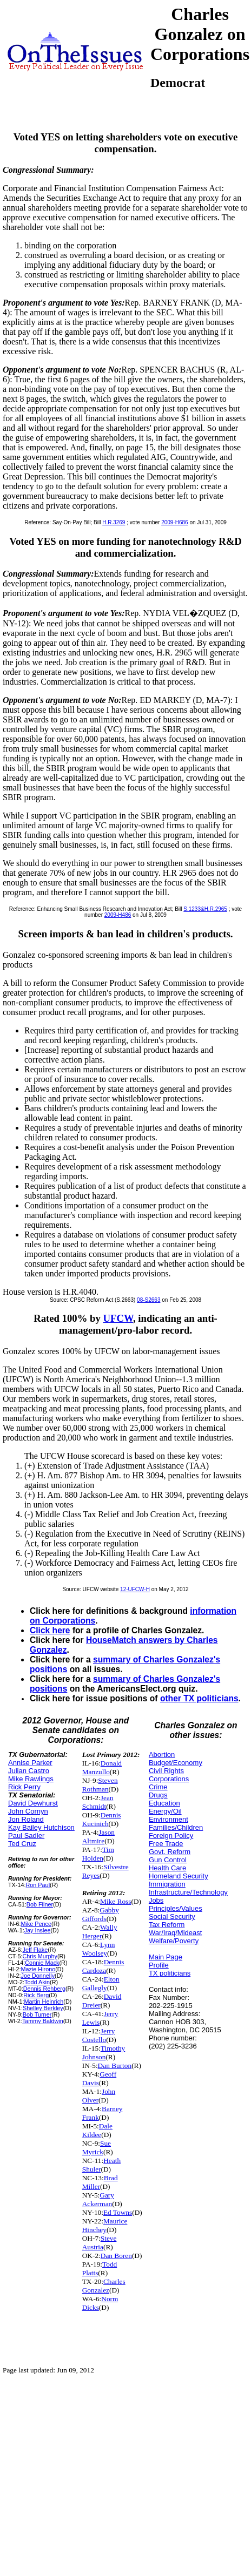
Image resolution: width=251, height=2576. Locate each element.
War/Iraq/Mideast (175, 1933)
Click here (50, 1630)
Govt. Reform (169, 1852)
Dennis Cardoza (103, 1966)
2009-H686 (174, 522)
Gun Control (168, 1860)
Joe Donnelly (38, 1975)
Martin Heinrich (43, 2001)
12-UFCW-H (135, 1589)
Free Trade (166, 1844)
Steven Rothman (100, 1784)
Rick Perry (24, 1787)
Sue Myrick (96, 2147)
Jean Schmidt (98, 1802)
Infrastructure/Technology (188, 1892)
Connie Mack (42, 1962)
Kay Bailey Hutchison (41, 1827)
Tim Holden (98, 1853)
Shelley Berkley (43, 2008)
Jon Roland (26, 1819)
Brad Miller (100, 2182)
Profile (159, 1965)
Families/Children (176, 1827)
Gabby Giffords (100, 1914)
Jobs (156, 1900)
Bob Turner (37, 2014)
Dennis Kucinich (101, 1819)
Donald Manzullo (102, 1767)
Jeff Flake (35, 1949)
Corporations (169, 1779)
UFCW (118, 1318)
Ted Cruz (22, 1844)
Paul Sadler (26, 1835)
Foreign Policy (171, 1835)
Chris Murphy (39, 1956)
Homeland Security (178, 1876)
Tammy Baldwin (42, 2021)
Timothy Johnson (104, 2052)
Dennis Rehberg (44, 1988)
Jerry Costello (98, 2035)
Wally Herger (99, 1931)
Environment (168, 1819)
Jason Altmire (98, 1836)
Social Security (172, 1916)
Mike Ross (115, 1901)
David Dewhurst (33, 1803)
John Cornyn (28, 1811)
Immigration (167, 1884)
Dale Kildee (97, 2130)
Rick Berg (36, 1995)
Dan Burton (115, 2065)
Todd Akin (37, 1982)
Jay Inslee (37, 1930)
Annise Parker (30, 1763)
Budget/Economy (175, 1763)
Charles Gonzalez (104, 2285)
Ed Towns (117, 2212)
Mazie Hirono (38, 1969)
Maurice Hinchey (105, 2225)
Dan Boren (116, 2256)
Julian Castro (28, 1771)
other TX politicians (199, 1698)
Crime (158, 1787)
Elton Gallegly (101, 1983)
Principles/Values (175, 1908)
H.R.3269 (113, 522)
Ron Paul (38, 1885)
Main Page (165, 1957)
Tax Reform (166, 1925)
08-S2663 (148, 1300)
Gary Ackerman (98, 2199)
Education (164, 1803)
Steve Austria (99, 2242)
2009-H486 (117, 915)
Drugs (158, 1795)
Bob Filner (40, 1904)
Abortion (162, 1754)
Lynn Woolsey (98, 1949)
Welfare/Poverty (174, 1941)
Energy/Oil (165, 1811)
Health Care (167, 1868)
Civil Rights (166, 1771)
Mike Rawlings (31, 1779)
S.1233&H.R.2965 (205, 909)
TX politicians (169, 1973)
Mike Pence (36, 1924)
